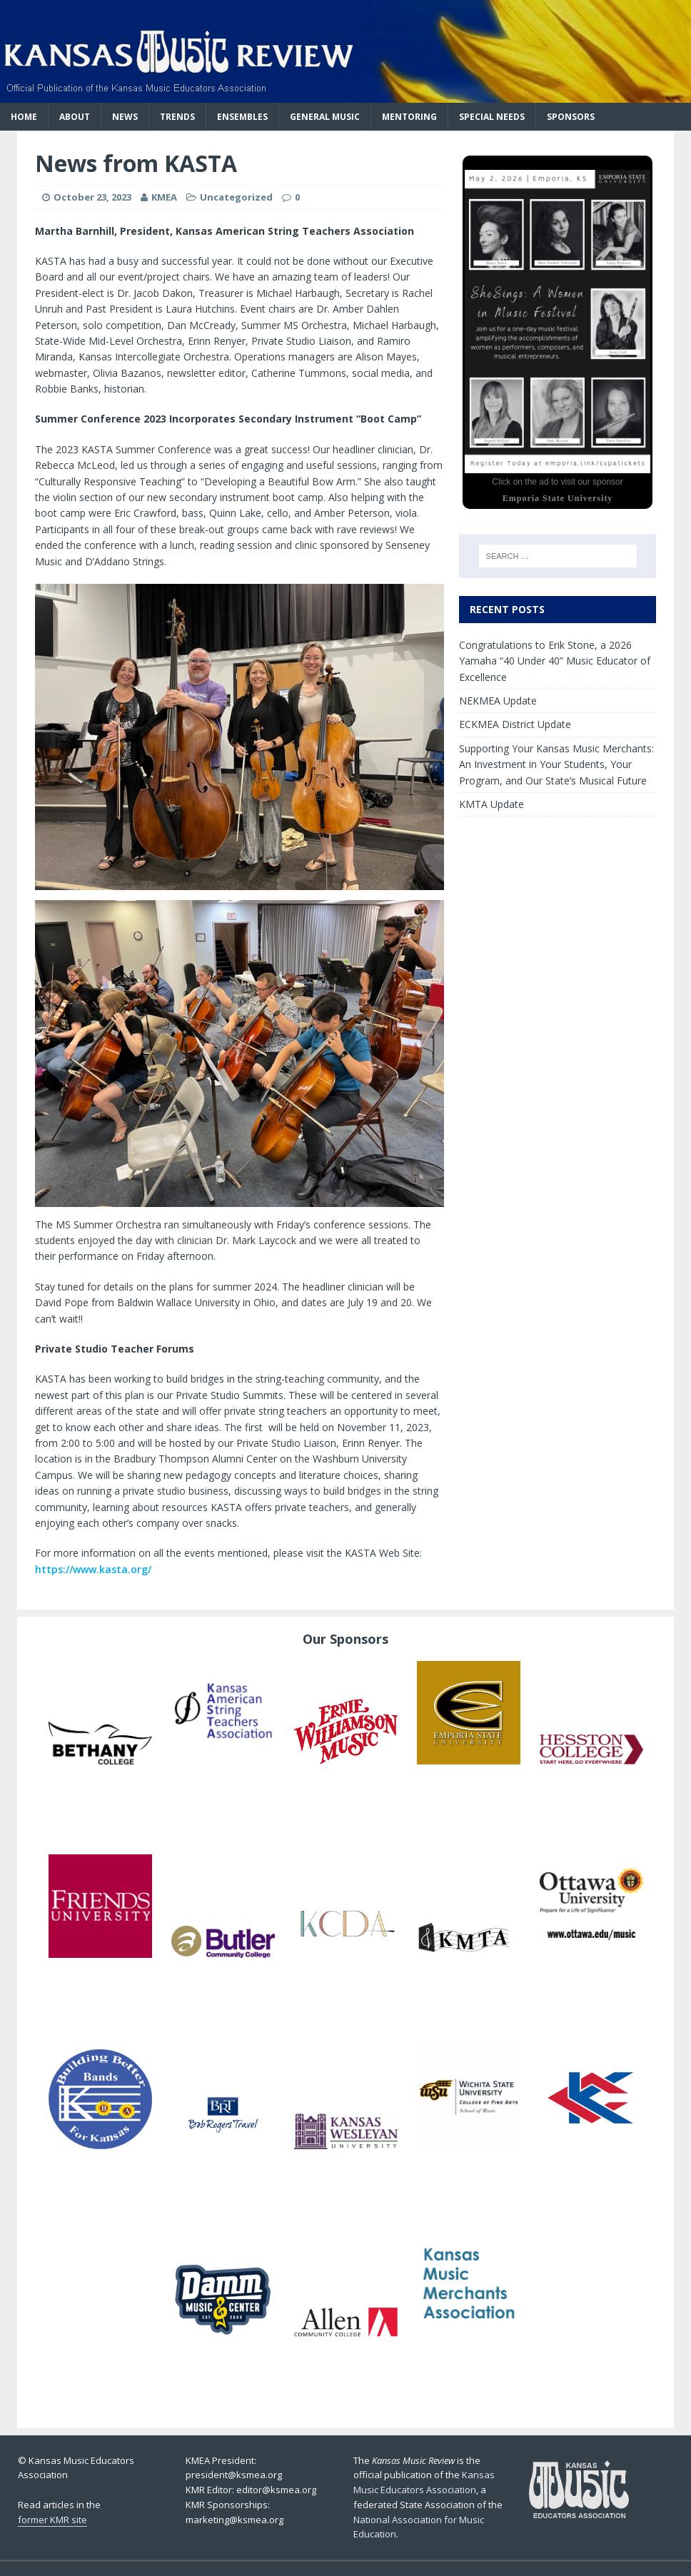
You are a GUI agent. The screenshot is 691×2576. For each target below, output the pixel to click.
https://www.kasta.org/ (93, 1569)
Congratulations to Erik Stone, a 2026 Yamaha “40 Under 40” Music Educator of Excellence (554, 661)
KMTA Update (491, 804)
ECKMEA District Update (515, 724)
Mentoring (409, 117)
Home (24, 117)
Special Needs (492, 117)
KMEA (164, 197)
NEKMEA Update (498, 700)
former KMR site (52, 2519)
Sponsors (571, 117)
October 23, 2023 (92, 197)
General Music (325, 117)
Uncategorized (236, 197)
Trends (177, 117)
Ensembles (242, 117)
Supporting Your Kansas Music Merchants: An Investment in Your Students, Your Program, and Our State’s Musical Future (556, 764)
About (74, 117)
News (125, 117)
